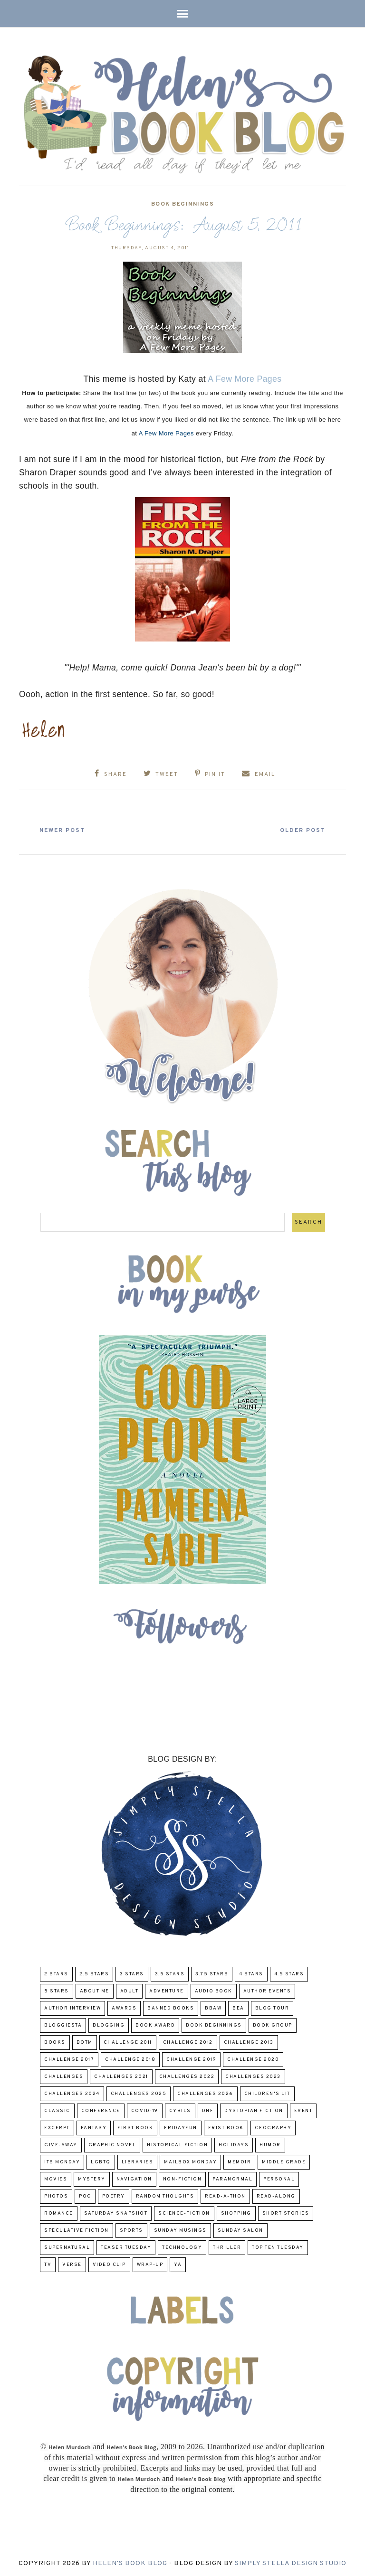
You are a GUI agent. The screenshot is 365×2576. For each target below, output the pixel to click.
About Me (94, 1991)
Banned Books (170, 2008)
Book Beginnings (182, 204)
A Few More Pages (244, 379)
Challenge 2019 (191, 2059)
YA (178, 2264)
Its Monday (62, 2162)
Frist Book (226, 2127)
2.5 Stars (94, 1974)
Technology (182, 2247)
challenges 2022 (187, 2076)
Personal (279, 2179)
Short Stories (285, 2213)
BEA (238, 2008)
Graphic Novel (112, 2145)
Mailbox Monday (190, 2162)
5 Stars (56, 1991)
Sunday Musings (180, 2230)
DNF (208, 2110)
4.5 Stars (289, 1974)
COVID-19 (144, 2110)
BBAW (213, 2008)
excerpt (57, 2127)
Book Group (272, 2025)
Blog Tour (272, 2008)
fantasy (94, 2127)
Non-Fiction (182, 2179)
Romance (58, 2213)
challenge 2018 (130, 2059)
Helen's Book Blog (130, 2562)
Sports (131, 2230)
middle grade (284, 2162)
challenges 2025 (139, 2093)
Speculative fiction (76, 2230)
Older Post (300, 829)
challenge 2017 (69, 2059)
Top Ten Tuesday (278, 2247)
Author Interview (72, 2008)
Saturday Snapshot (116, 2213)
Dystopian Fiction (253, 2110)
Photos (56, 2196)
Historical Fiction (177, 2145)
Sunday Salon (240, 2230)
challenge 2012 (188, 2042)
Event (303, 2110)
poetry (113, 2196)
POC (85, 2196)
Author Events (267, 1991)
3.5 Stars (170, 1974)
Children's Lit (267, 2093)
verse (72, 2264)
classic (57, 2110)
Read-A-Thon (225, 2196)
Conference (100, 2110)
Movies (55, 2179)
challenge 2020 (253, 2059)
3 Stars (132, 1974)
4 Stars (251, 1974)
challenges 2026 (205, 2093)
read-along (276, 2196)
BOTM (85, 2042)
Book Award (155, 2025)
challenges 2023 (253, 2076)
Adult (129, 1991)
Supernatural (67, 2247)
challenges (63, 2076)
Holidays (234, 2145)
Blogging (109, 2025)
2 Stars (56, 1974)
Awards (124, 2008)
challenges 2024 (72, 2093)
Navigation (134, 2179)
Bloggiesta (63, 2025)
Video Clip (109, 2264)
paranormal (232, 2179)
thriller (227, 2247)
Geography (273, 2127)
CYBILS (180, 2110)
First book (135, 2127)
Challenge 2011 (128, 2042)
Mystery (92, 2179)
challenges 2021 (121, 2076)
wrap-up (150, 2264)
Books (55, 2042)
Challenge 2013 (249, 2042)
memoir (239, 2162)
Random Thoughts (165, 2196)
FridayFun (180, 2127)
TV (47, 2264)
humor (270, 2145)
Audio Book (213, 1991)
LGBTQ (101, 2162)
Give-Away (60, 2145)
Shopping (236, 2213)
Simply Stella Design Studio (290, 2562)
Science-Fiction (184, 2213)
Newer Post (64, 829)
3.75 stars (211, 1974)
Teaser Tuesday (126, 2247)
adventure (166, 1991)
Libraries (138, 2162)
